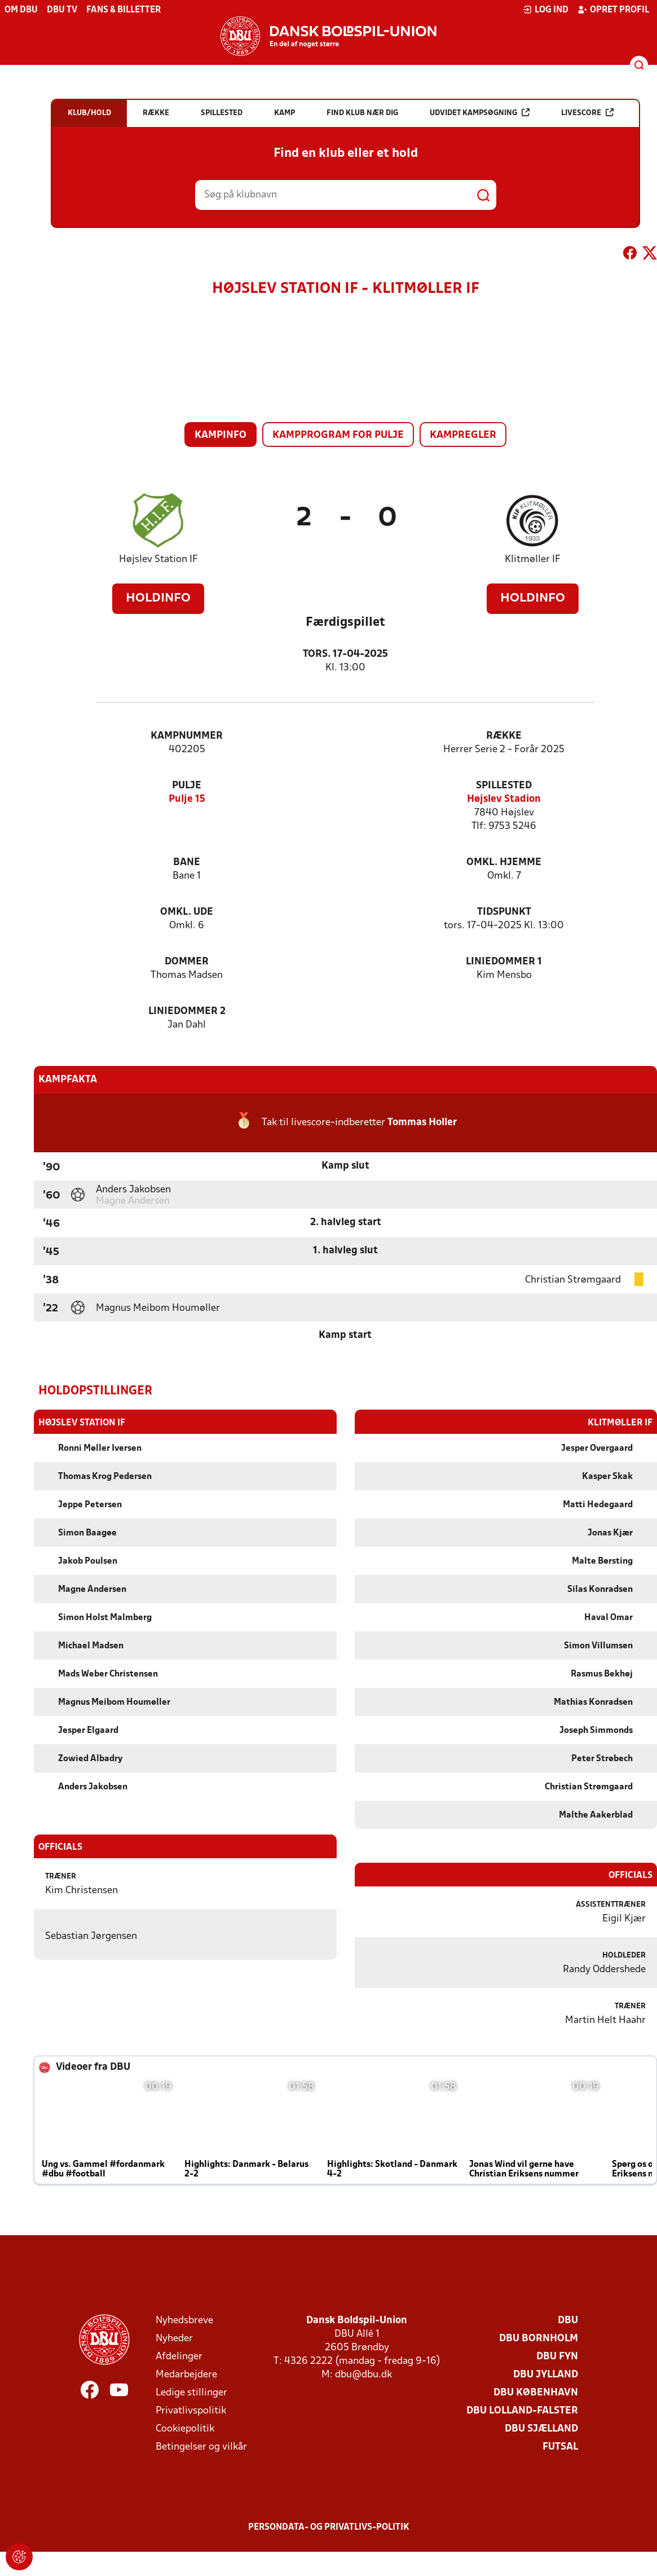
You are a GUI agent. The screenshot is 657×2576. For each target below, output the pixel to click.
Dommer (187, 962)
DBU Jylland (545, 2374)
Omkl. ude (186, 912)
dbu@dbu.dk (363, 2374)
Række (504, 736)
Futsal (560, 2446)
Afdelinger (179, 2356)
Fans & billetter (123, 10)
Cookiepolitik (185, 2428)
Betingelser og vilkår (201, 2446)
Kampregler (463, 435)
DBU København (535, 2392)
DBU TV (62, 10)
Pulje (186, 786)
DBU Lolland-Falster (522, 2410)
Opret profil (613, 10)
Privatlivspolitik (191, 2410)
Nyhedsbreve (184, 2320)
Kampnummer (187, 736)
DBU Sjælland (541, 2428)
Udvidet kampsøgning (480, 112)
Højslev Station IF (158, 559)
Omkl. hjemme (503, 862)
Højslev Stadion (504, 799)
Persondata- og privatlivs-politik (328, 2527)
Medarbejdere (186, 2374)
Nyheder (174, 2338)
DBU (568, 2320)
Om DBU (21, 10)
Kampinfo (220, 435)
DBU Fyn (557, 2356)
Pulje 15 (187, 799)
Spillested (504, 786)
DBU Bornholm (538, 2338)
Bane (186, 862)
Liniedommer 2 (187, 1011)
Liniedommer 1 (504, 962)
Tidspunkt (504, 912)
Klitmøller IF (533, 559)
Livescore (587, 112)
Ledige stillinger (191, 2392)
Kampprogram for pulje (338, 435)
